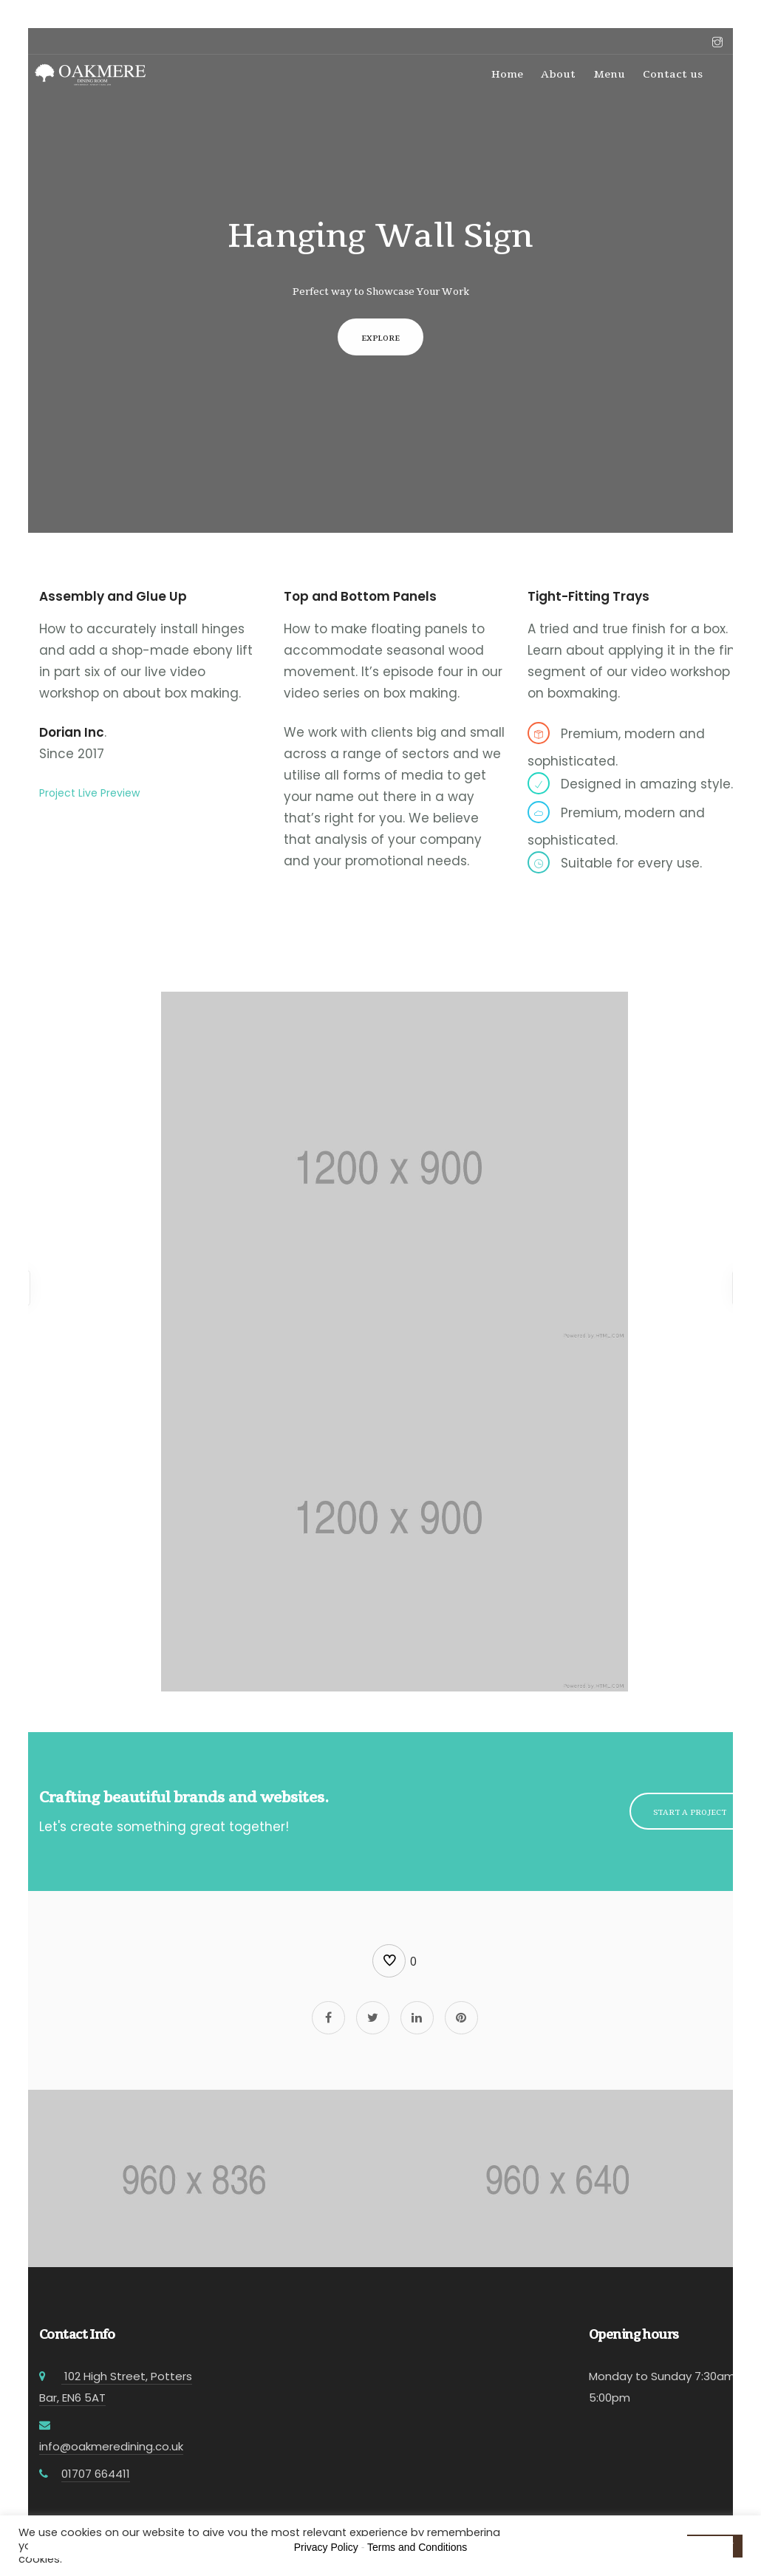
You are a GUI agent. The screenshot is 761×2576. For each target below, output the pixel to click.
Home (507, 73)
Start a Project (689, 1812)
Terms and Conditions (417, 2547)
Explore (380, 338)
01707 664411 (95, 2473)
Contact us (673, 73)
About (558, 73)
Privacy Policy (326, 2547)
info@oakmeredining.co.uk (111, 2446)
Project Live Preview (89, 793)
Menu (609, 73)
